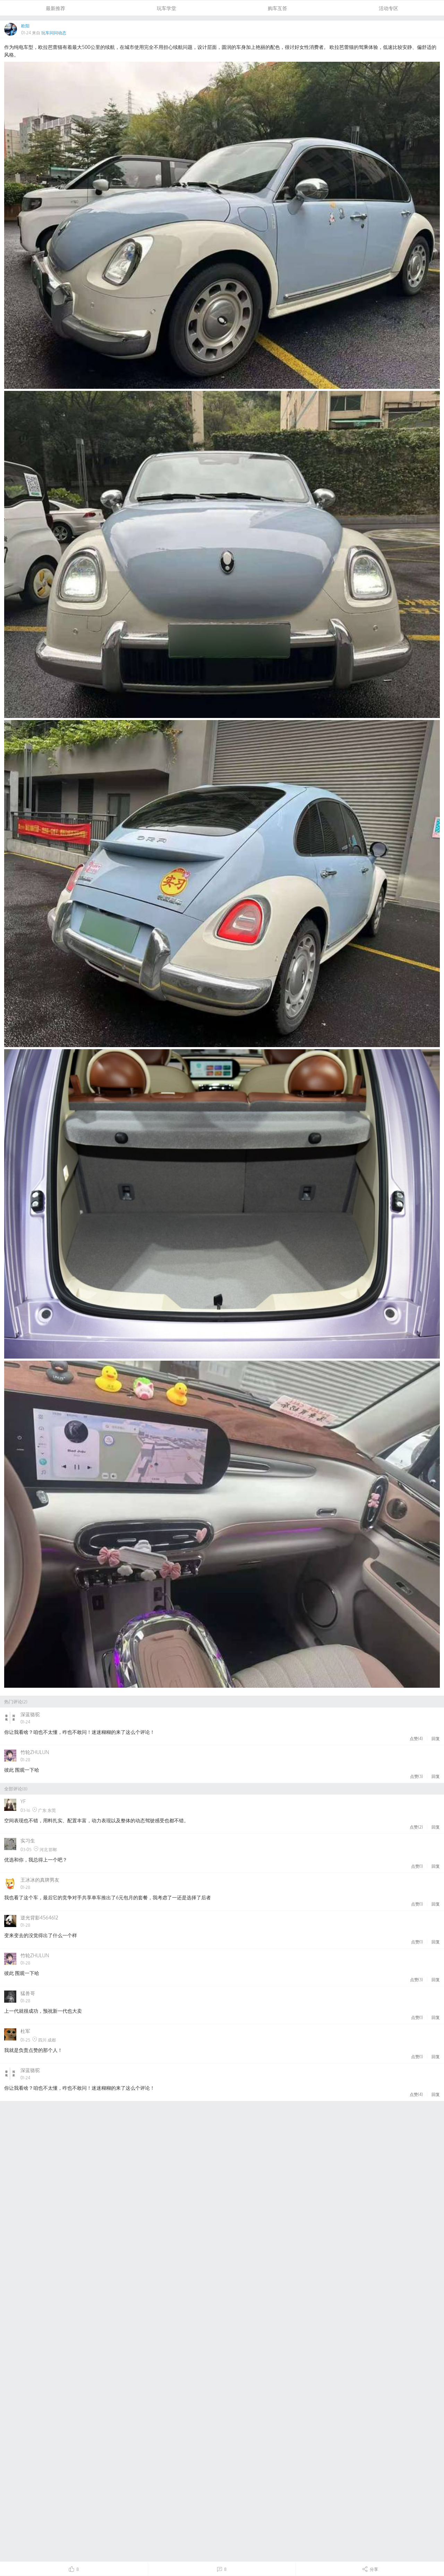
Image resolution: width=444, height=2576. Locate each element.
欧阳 (25, 25)
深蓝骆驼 (30, 1714)
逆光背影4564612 (39, 1917)
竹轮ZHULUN (34, 1752)
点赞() (416, 1738)
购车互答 (277, 8)
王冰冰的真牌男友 (39, 1880)
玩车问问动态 (53, 32)
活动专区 (388, 8)
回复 (436, 1738)
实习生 (27, 1840)
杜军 (25, 2031)
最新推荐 (55, 8)
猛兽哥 (27, 1993)
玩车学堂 (166, 8)
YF (23, 1801)
